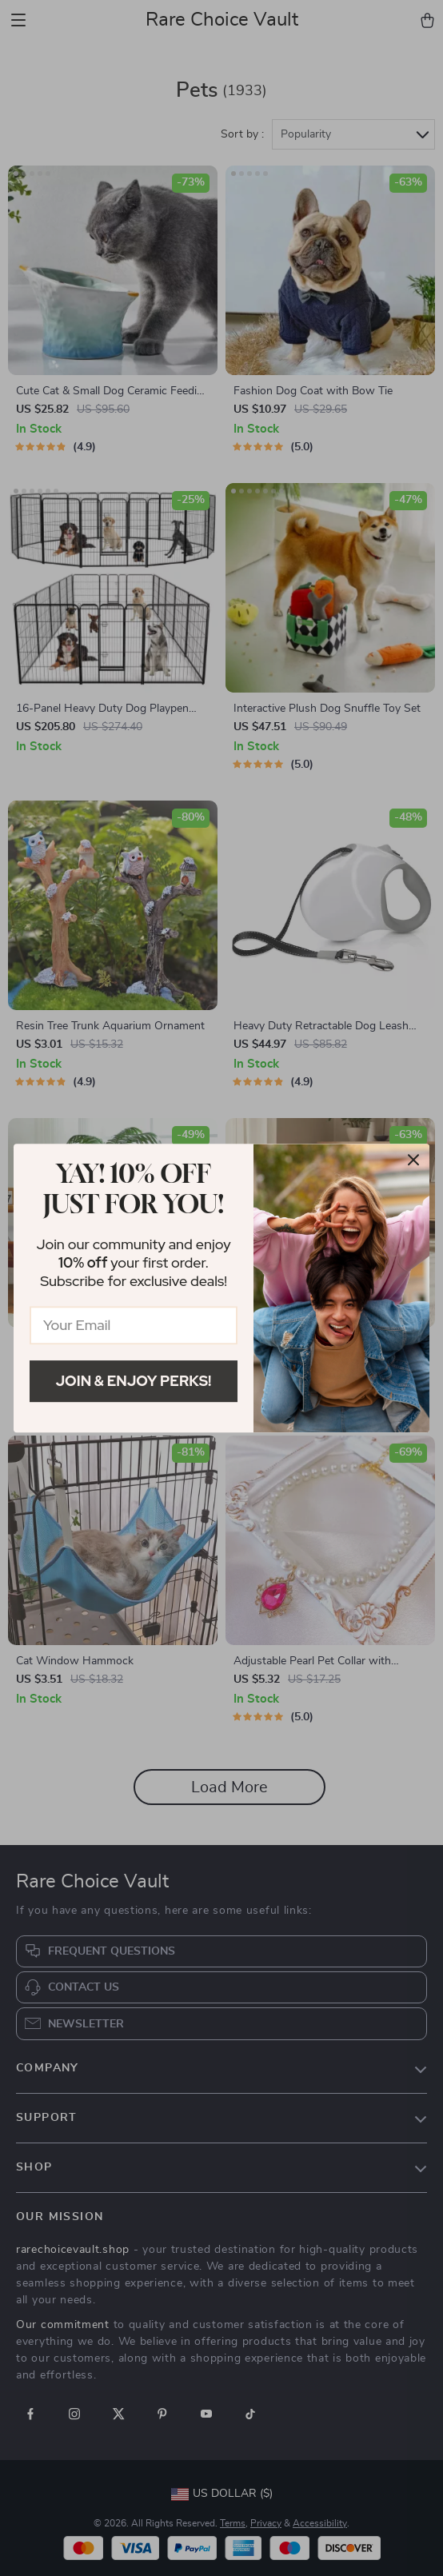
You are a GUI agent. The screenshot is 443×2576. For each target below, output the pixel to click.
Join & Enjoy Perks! (134, 1381)
